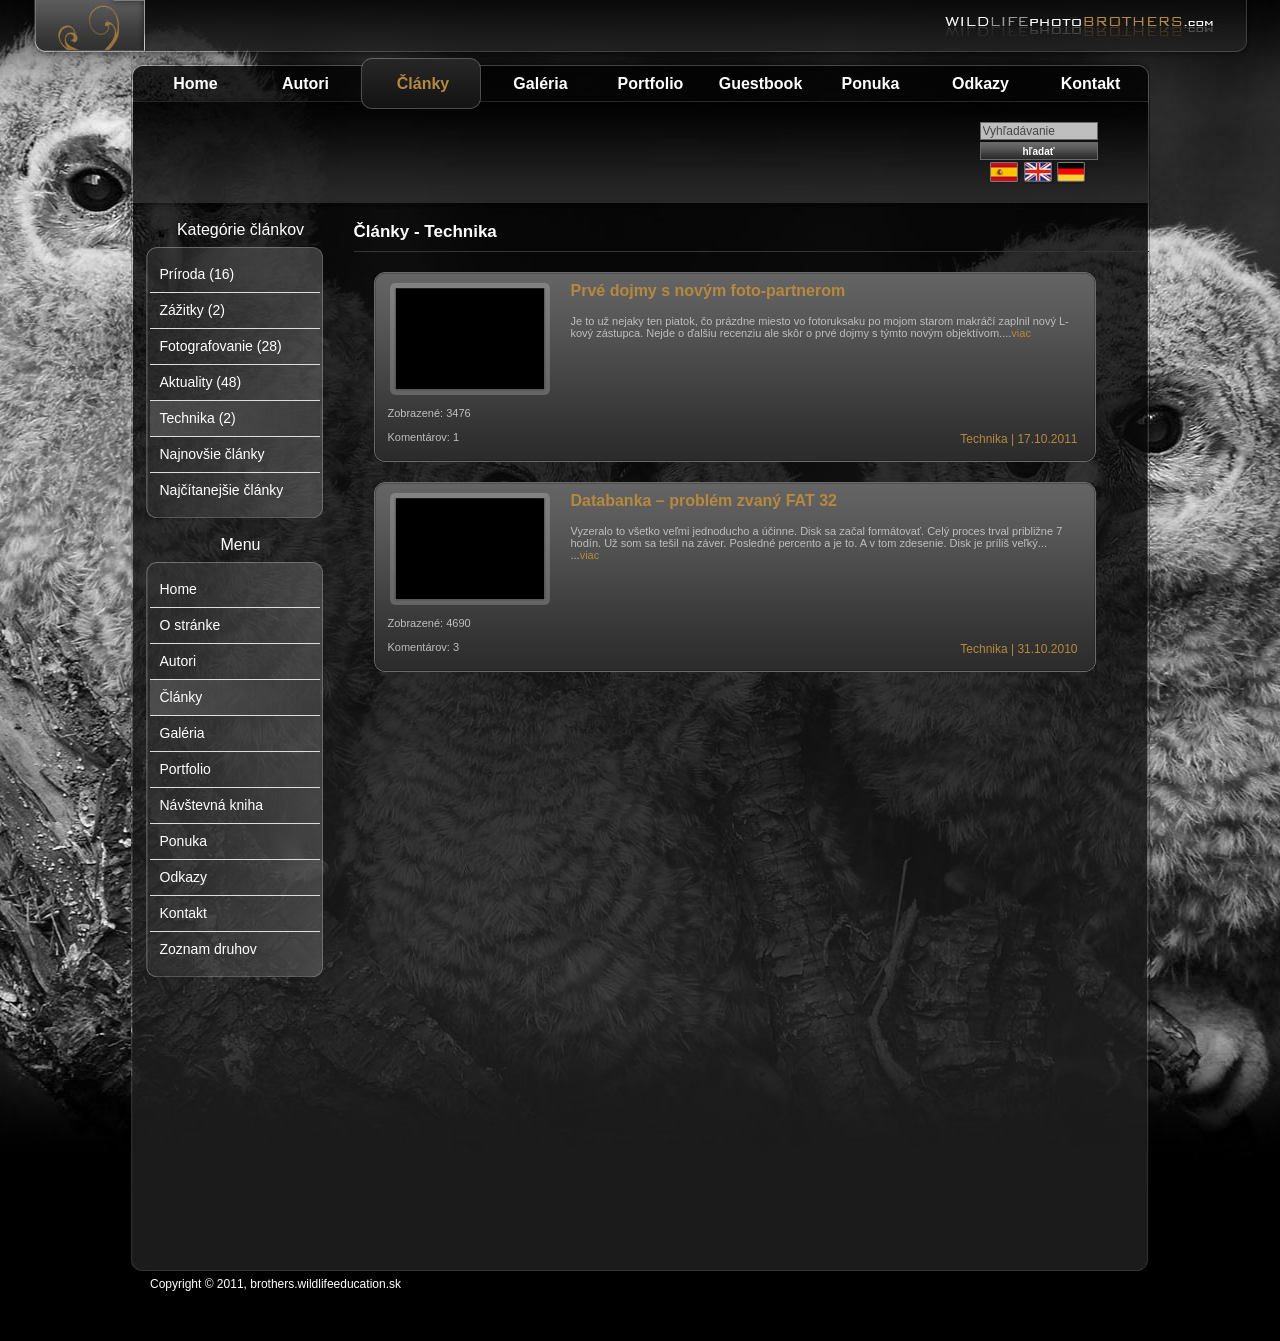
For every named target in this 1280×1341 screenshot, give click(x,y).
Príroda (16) (197, 274)
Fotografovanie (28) (221, 346)
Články (423, 83)
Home (195, 83)
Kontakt (1091, 83)
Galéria (540, 83)
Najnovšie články (212, 454)
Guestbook (761, 83)
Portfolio (651, 83)
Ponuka (871, 83)
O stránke (190, 625)
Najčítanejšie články (222, 490)
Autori (305, 83)
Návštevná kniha (212, 805)
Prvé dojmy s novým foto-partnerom (708, 290)
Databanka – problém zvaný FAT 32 (704, 500)
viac (1021, 333)
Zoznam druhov (208, 949)
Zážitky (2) (192, 310)
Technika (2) (198, 418)
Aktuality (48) (201, 382)
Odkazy (980, 83)
